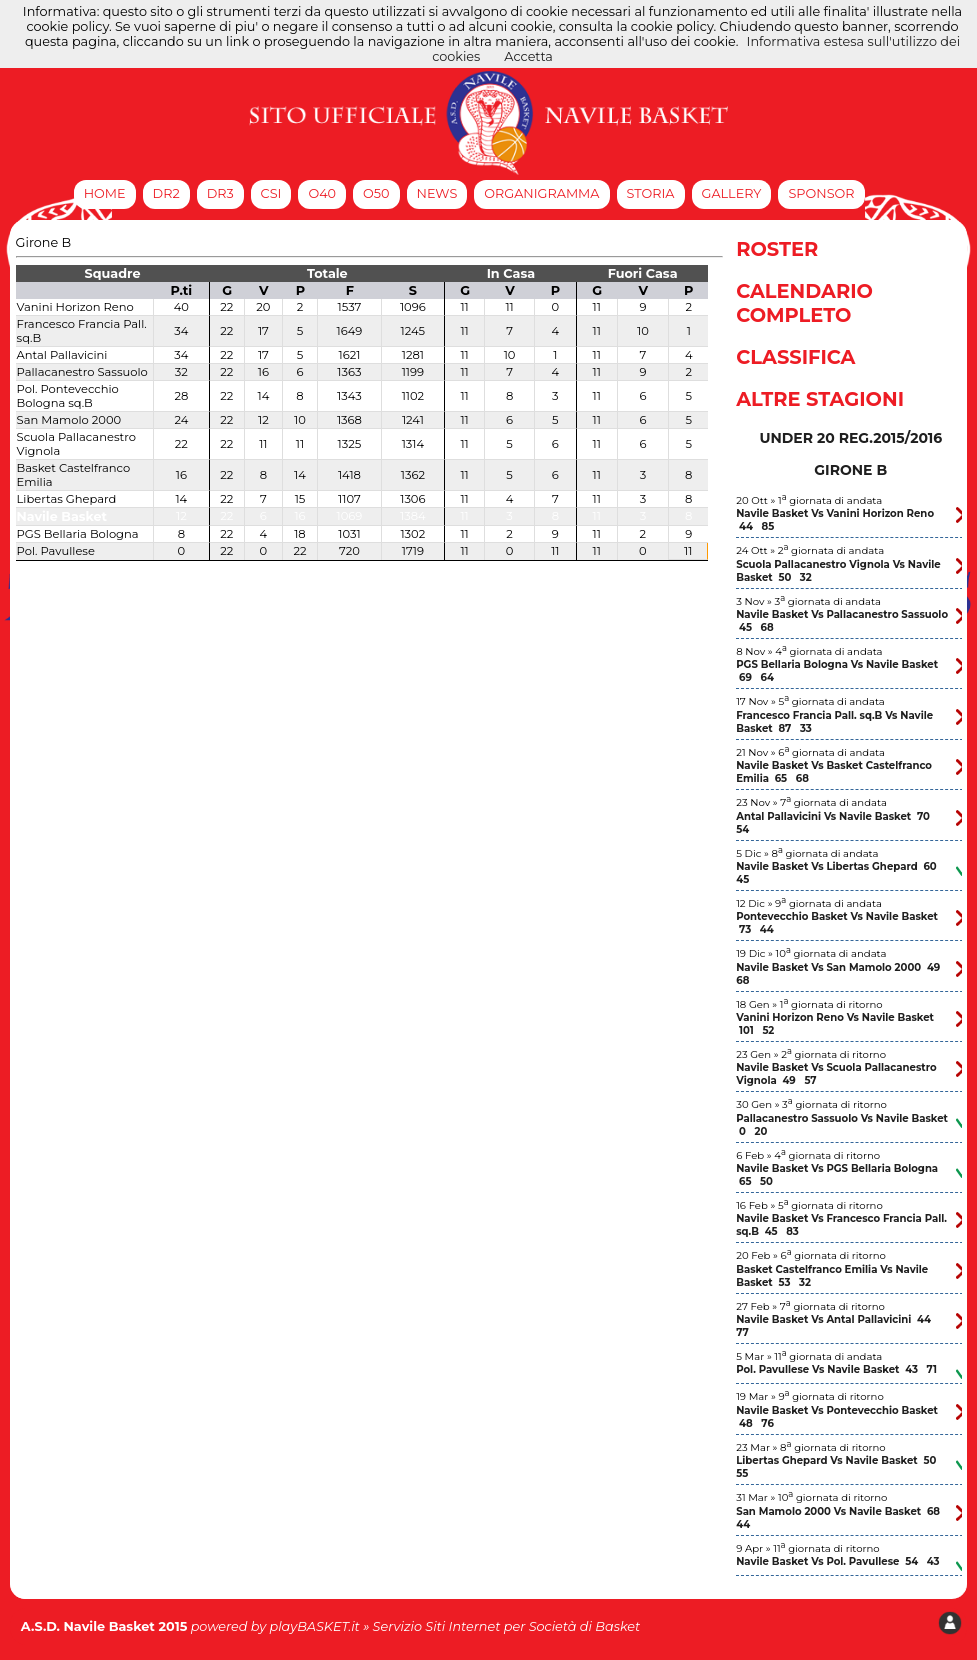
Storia (651, 193)
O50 (376, 193)
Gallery (732, 193)
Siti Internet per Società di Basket (532, 1626)
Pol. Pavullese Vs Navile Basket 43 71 (836, 1369)
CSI (271, 193)
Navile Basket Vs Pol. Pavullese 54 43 (837, 1561)
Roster (777, 249)
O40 (322, 193)
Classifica (795, 357)
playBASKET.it (315, 1626)
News (437, 193)
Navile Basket (62, 516)
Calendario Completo (804, 303)
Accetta (528, 56)
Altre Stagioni (820, 399)
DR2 (166, 193)
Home (105, 193)
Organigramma (541, 193)
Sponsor (821, 193)
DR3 (220, 193)
